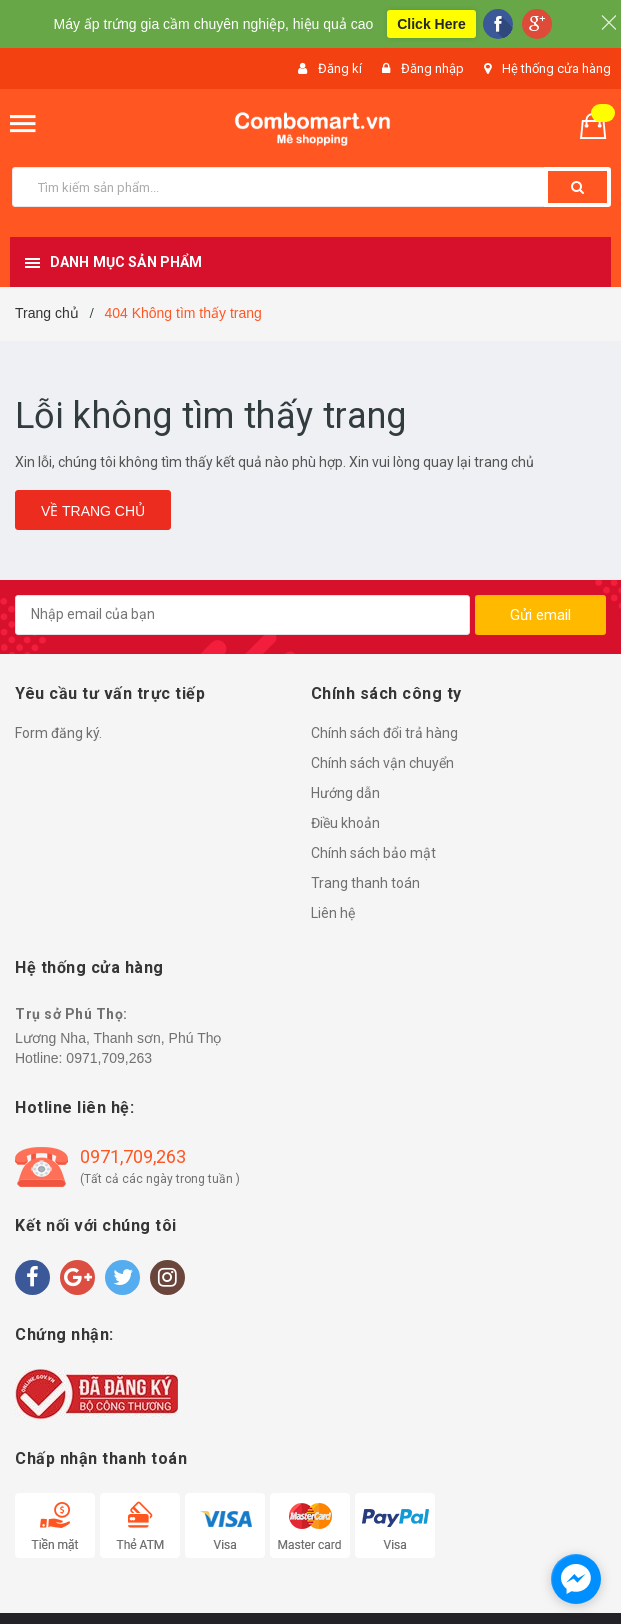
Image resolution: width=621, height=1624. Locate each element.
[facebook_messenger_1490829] (576, 1579)
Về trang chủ (93, 511)
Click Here (431, 24)
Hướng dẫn (345, 793)
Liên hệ (333, 913)
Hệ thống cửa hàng (556, 68)
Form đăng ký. (58, 733)
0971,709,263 (109, 1058)
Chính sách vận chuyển (382, 763)
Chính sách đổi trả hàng (384, 733)
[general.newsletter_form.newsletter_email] (242, 615)
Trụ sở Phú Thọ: (71, 1014)
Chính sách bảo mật (373, 853)
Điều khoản (345, 823)
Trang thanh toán (365, 883)
